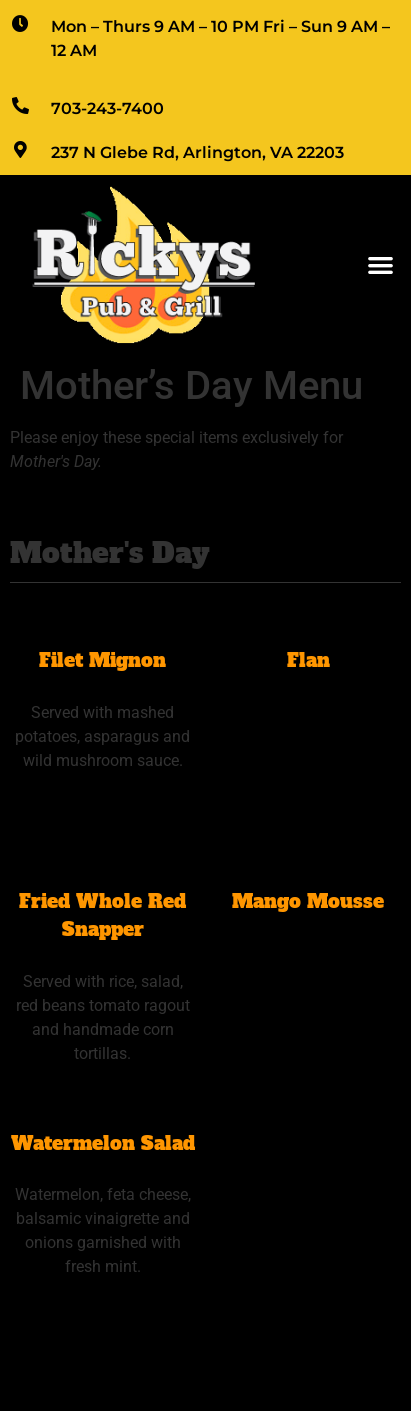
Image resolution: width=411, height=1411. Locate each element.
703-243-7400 (107, 108)
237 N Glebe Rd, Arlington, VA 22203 (197, 152)
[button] (380, 265)
